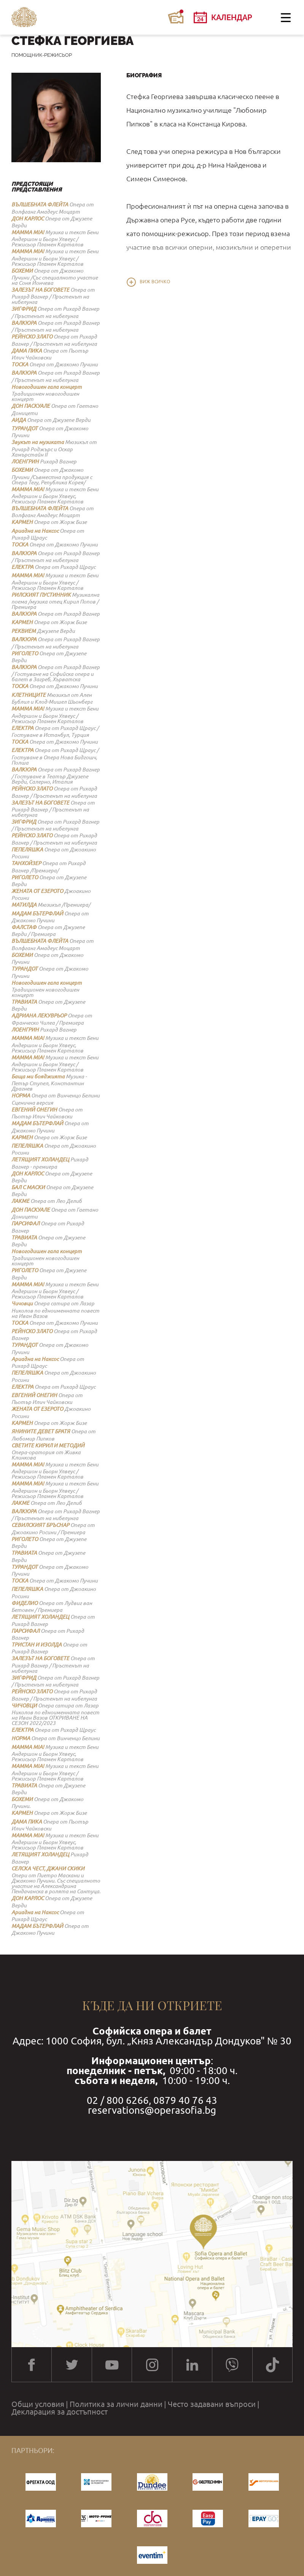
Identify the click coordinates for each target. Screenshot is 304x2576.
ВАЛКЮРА (24, 323)
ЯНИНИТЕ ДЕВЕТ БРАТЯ (40, 1431)
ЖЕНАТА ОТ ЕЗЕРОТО (37, 891)
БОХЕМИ (22, 271)
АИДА (18, 420)
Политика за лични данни (116, 2404)
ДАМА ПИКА (26, 351)
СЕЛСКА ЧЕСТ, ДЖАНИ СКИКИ (47, 1868)
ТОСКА (19, 364)
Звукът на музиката (37, 442)
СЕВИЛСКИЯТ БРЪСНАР (40, 1525)
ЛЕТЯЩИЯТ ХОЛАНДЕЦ (40, 1159)
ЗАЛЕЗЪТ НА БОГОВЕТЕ (40, 290)
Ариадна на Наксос (35, 531)
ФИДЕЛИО (24, 1603)
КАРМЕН (22, 522)
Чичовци (22, 1303)
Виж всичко (155, 281)
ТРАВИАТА (24, 1002)
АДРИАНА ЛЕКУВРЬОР (39, 1016)
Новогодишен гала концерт (46, 387)
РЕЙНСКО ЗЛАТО (32, 337)
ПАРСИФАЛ (25, 1223)
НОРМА (20, 1095)
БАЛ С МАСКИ (28, 1187)
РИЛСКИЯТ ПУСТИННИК (41, 595)
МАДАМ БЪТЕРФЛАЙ (37, 913)
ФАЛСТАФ (24, 927)
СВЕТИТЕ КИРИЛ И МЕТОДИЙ (47, 1445)
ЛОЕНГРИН (25, 461)
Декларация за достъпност (59, 2412)
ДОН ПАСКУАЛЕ (30, 406)
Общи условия (37, 2404)
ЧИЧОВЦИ (24, 1705)
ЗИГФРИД (23, 309)
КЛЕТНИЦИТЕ (28, 695)
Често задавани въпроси (212, 2404)
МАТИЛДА (24, 905)
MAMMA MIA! (27, 232)
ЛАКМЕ (20, 1201)
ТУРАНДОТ (24, 428)
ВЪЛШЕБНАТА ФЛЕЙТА (39, 204)
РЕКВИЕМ (23, 631)
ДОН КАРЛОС (27, 219)
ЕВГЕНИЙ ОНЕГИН (34, 1110)
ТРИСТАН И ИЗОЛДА (36, 1645)
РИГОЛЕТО (24, 653)
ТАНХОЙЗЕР (26, 863)
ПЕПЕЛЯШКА (27, 849)
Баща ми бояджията (38, 1076)
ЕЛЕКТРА (22, 567)
